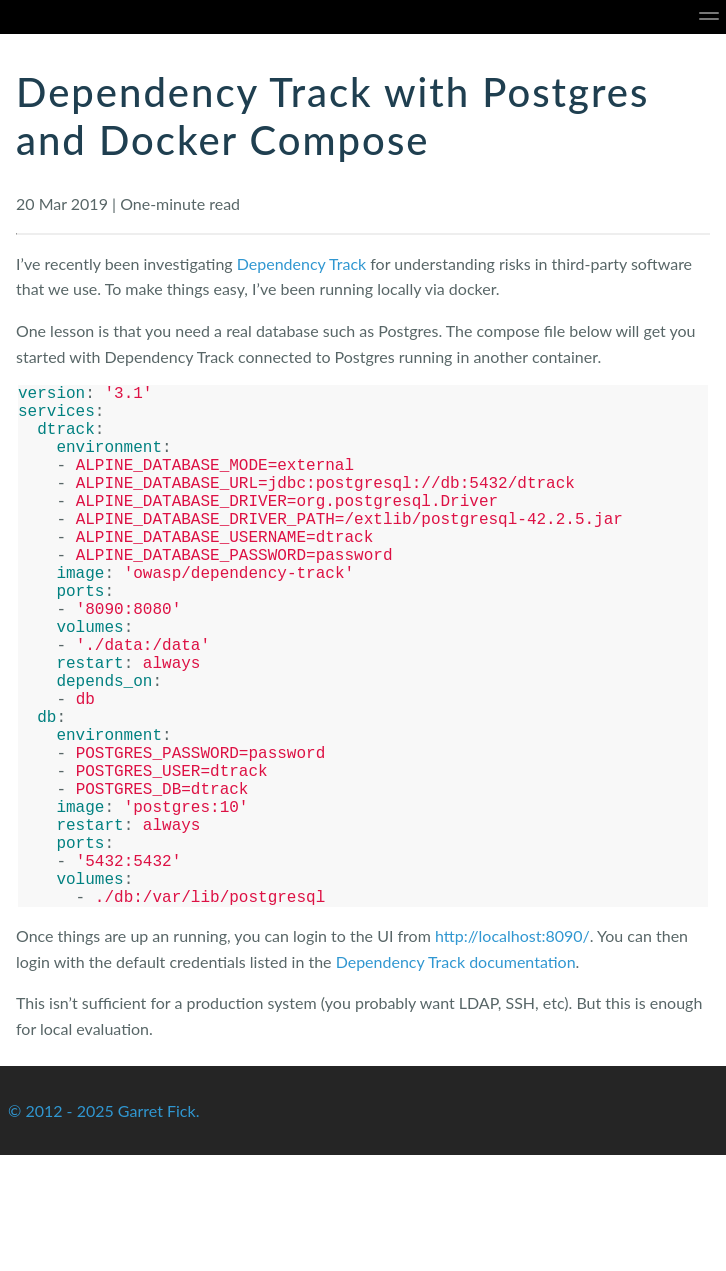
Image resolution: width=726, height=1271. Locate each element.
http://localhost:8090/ (512, 1051)
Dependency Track (301, 263)
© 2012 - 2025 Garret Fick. (103, 1226)
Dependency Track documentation (456, 1077)
